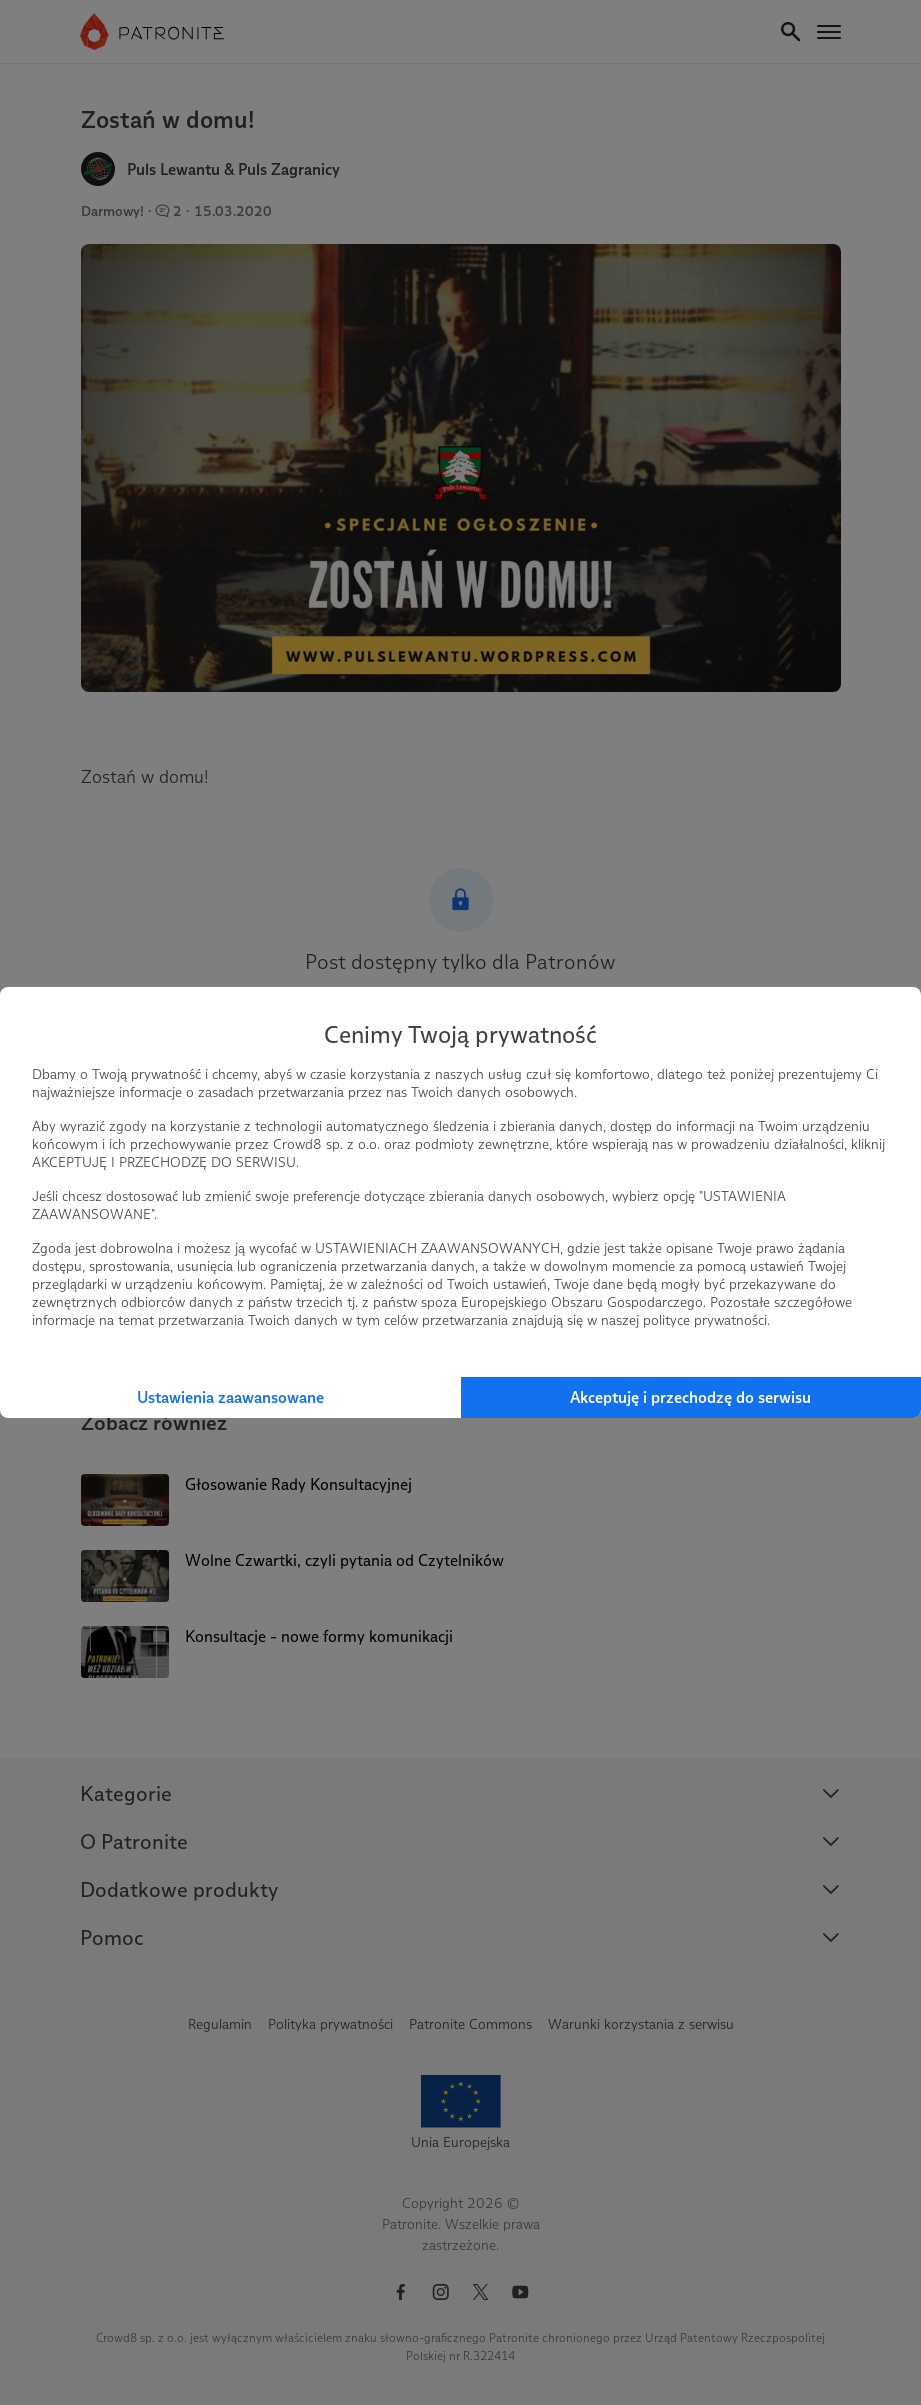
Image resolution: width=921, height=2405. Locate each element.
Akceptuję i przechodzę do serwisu (690, 1397)
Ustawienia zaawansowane (230, 1397)
